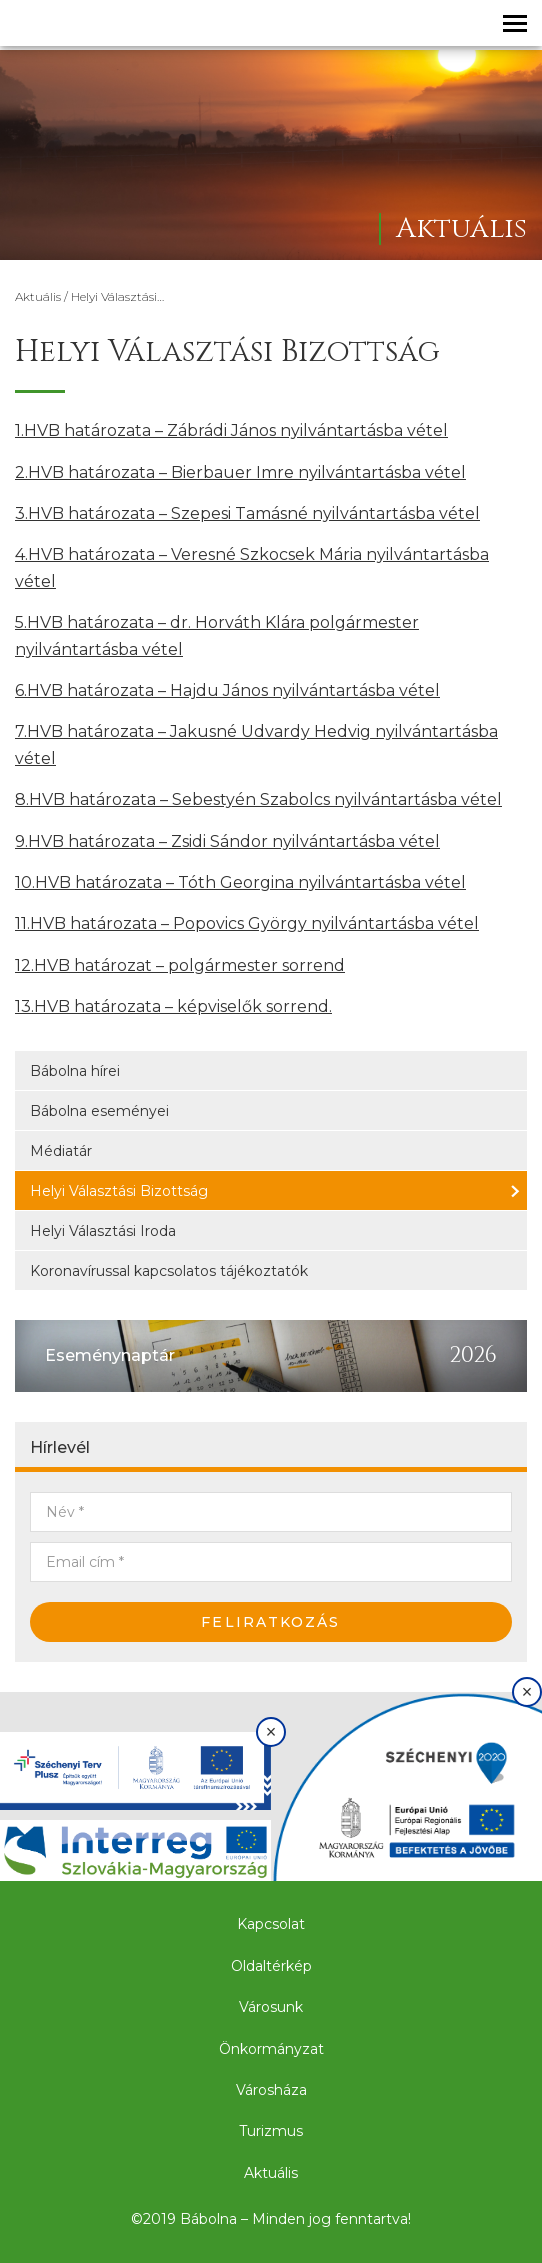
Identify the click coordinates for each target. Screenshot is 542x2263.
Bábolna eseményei (99, 1111)
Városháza (271, 2090)
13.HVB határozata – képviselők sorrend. (173, 1006)
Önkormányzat (271, 2049)
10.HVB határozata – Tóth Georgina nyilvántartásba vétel (240, 882)
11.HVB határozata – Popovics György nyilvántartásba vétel (247, 923)
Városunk (271, 2007)
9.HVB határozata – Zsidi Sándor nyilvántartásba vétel (227, 841)
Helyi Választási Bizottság (119, 1191)
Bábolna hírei (75, 1071)
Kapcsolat (271, 1924)
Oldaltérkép (271, 1966)
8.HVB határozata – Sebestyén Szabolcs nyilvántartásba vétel (258, 799)
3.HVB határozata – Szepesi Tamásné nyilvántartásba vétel (247, 513)
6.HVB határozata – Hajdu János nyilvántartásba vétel (227, 690)
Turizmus (271, 2131)
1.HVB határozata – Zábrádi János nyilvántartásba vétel (231, 430)
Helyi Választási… (117, 296)
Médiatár (61, 1151)
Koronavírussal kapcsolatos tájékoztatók (169, 1271)
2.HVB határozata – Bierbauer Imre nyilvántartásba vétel (240, 472)
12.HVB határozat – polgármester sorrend (180, 965)
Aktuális (38, 296)
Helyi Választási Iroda (103, 1231)
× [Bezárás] (271, 1732)
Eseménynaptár (110, 1355)
